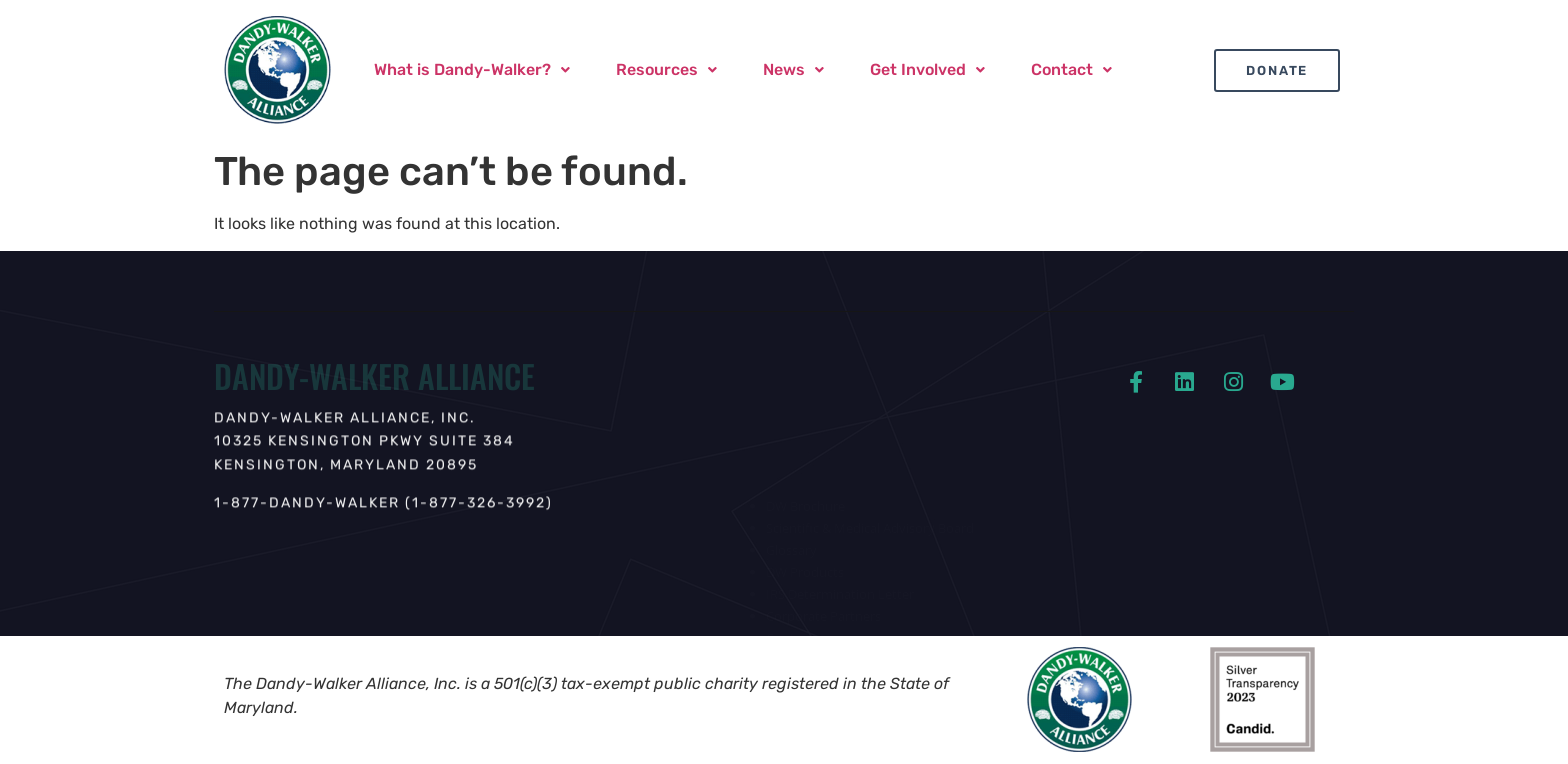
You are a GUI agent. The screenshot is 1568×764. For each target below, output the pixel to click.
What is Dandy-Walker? (472, 69)
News (793, 69)
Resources (666, 69)
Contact (1071, 69)
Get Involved (927, 69)
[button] (472, 70)
